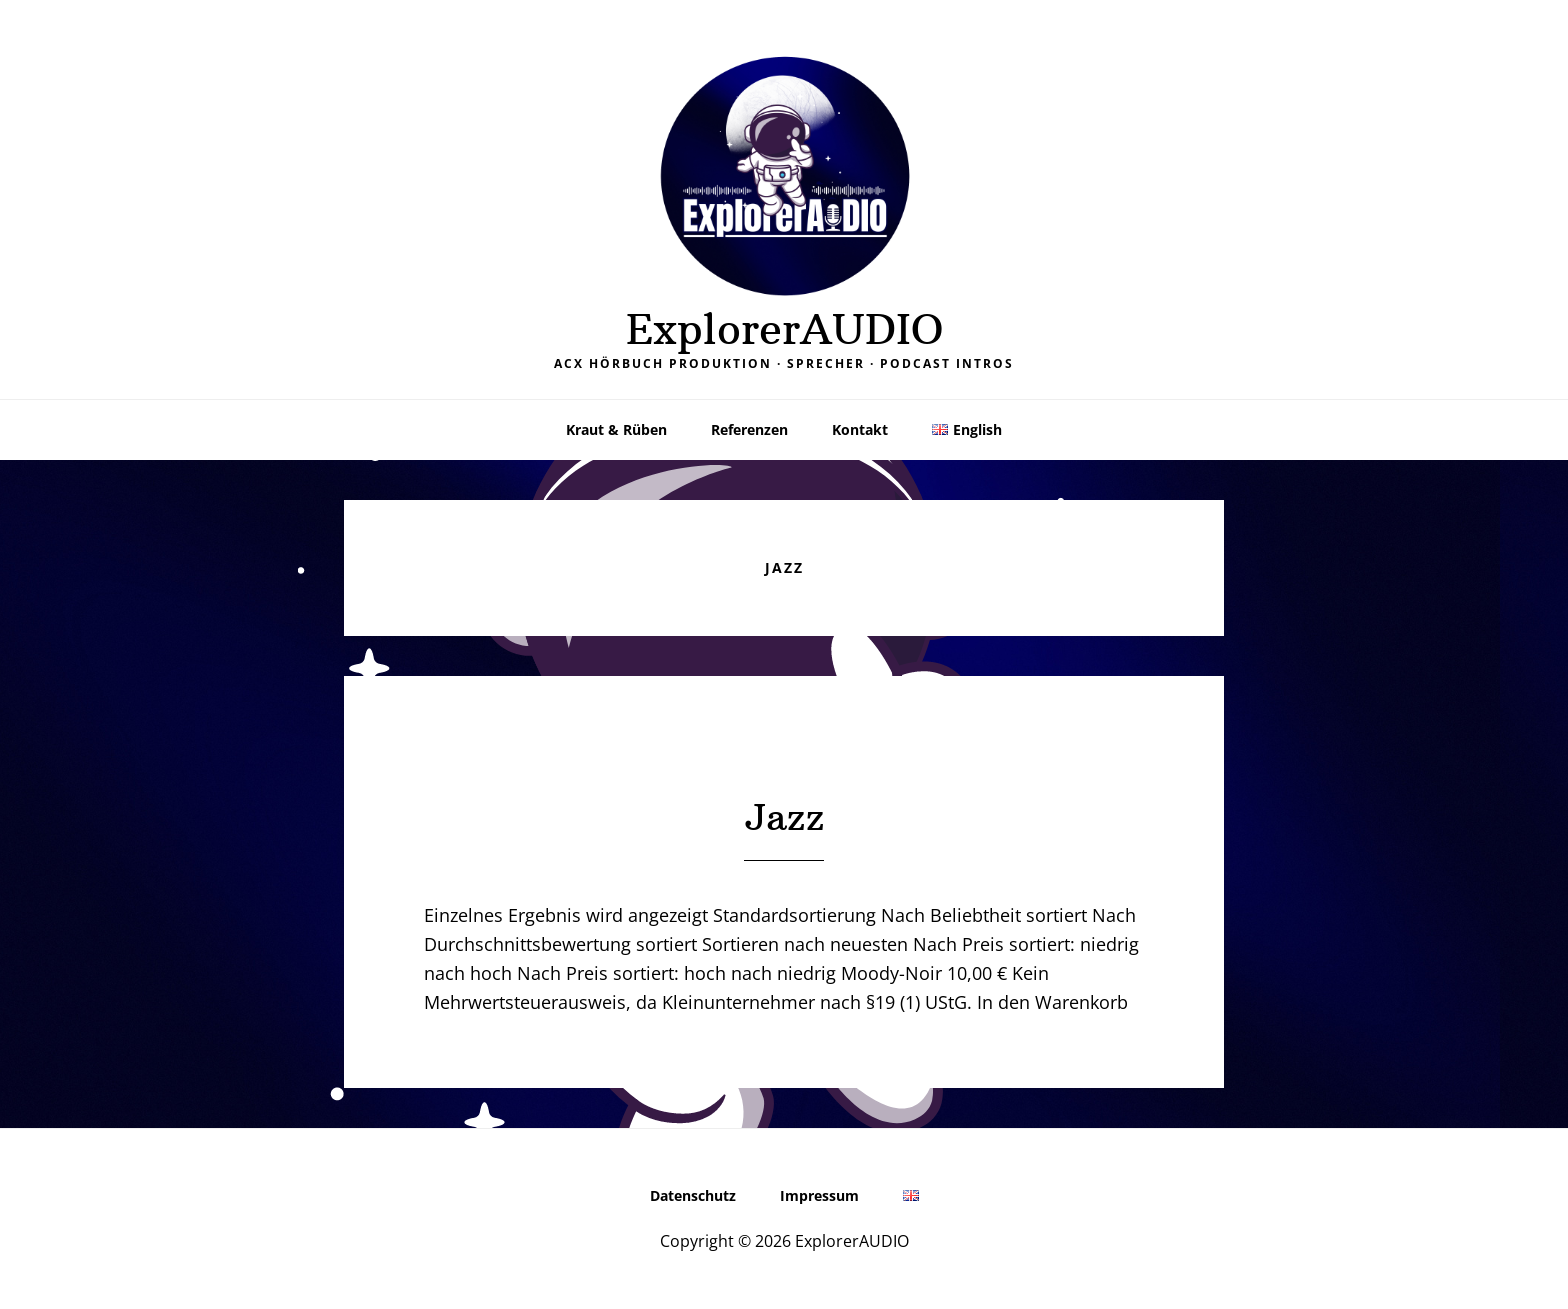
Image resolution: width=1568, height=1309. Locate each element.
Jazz (784, 817)
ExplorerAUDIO (784, 329)
